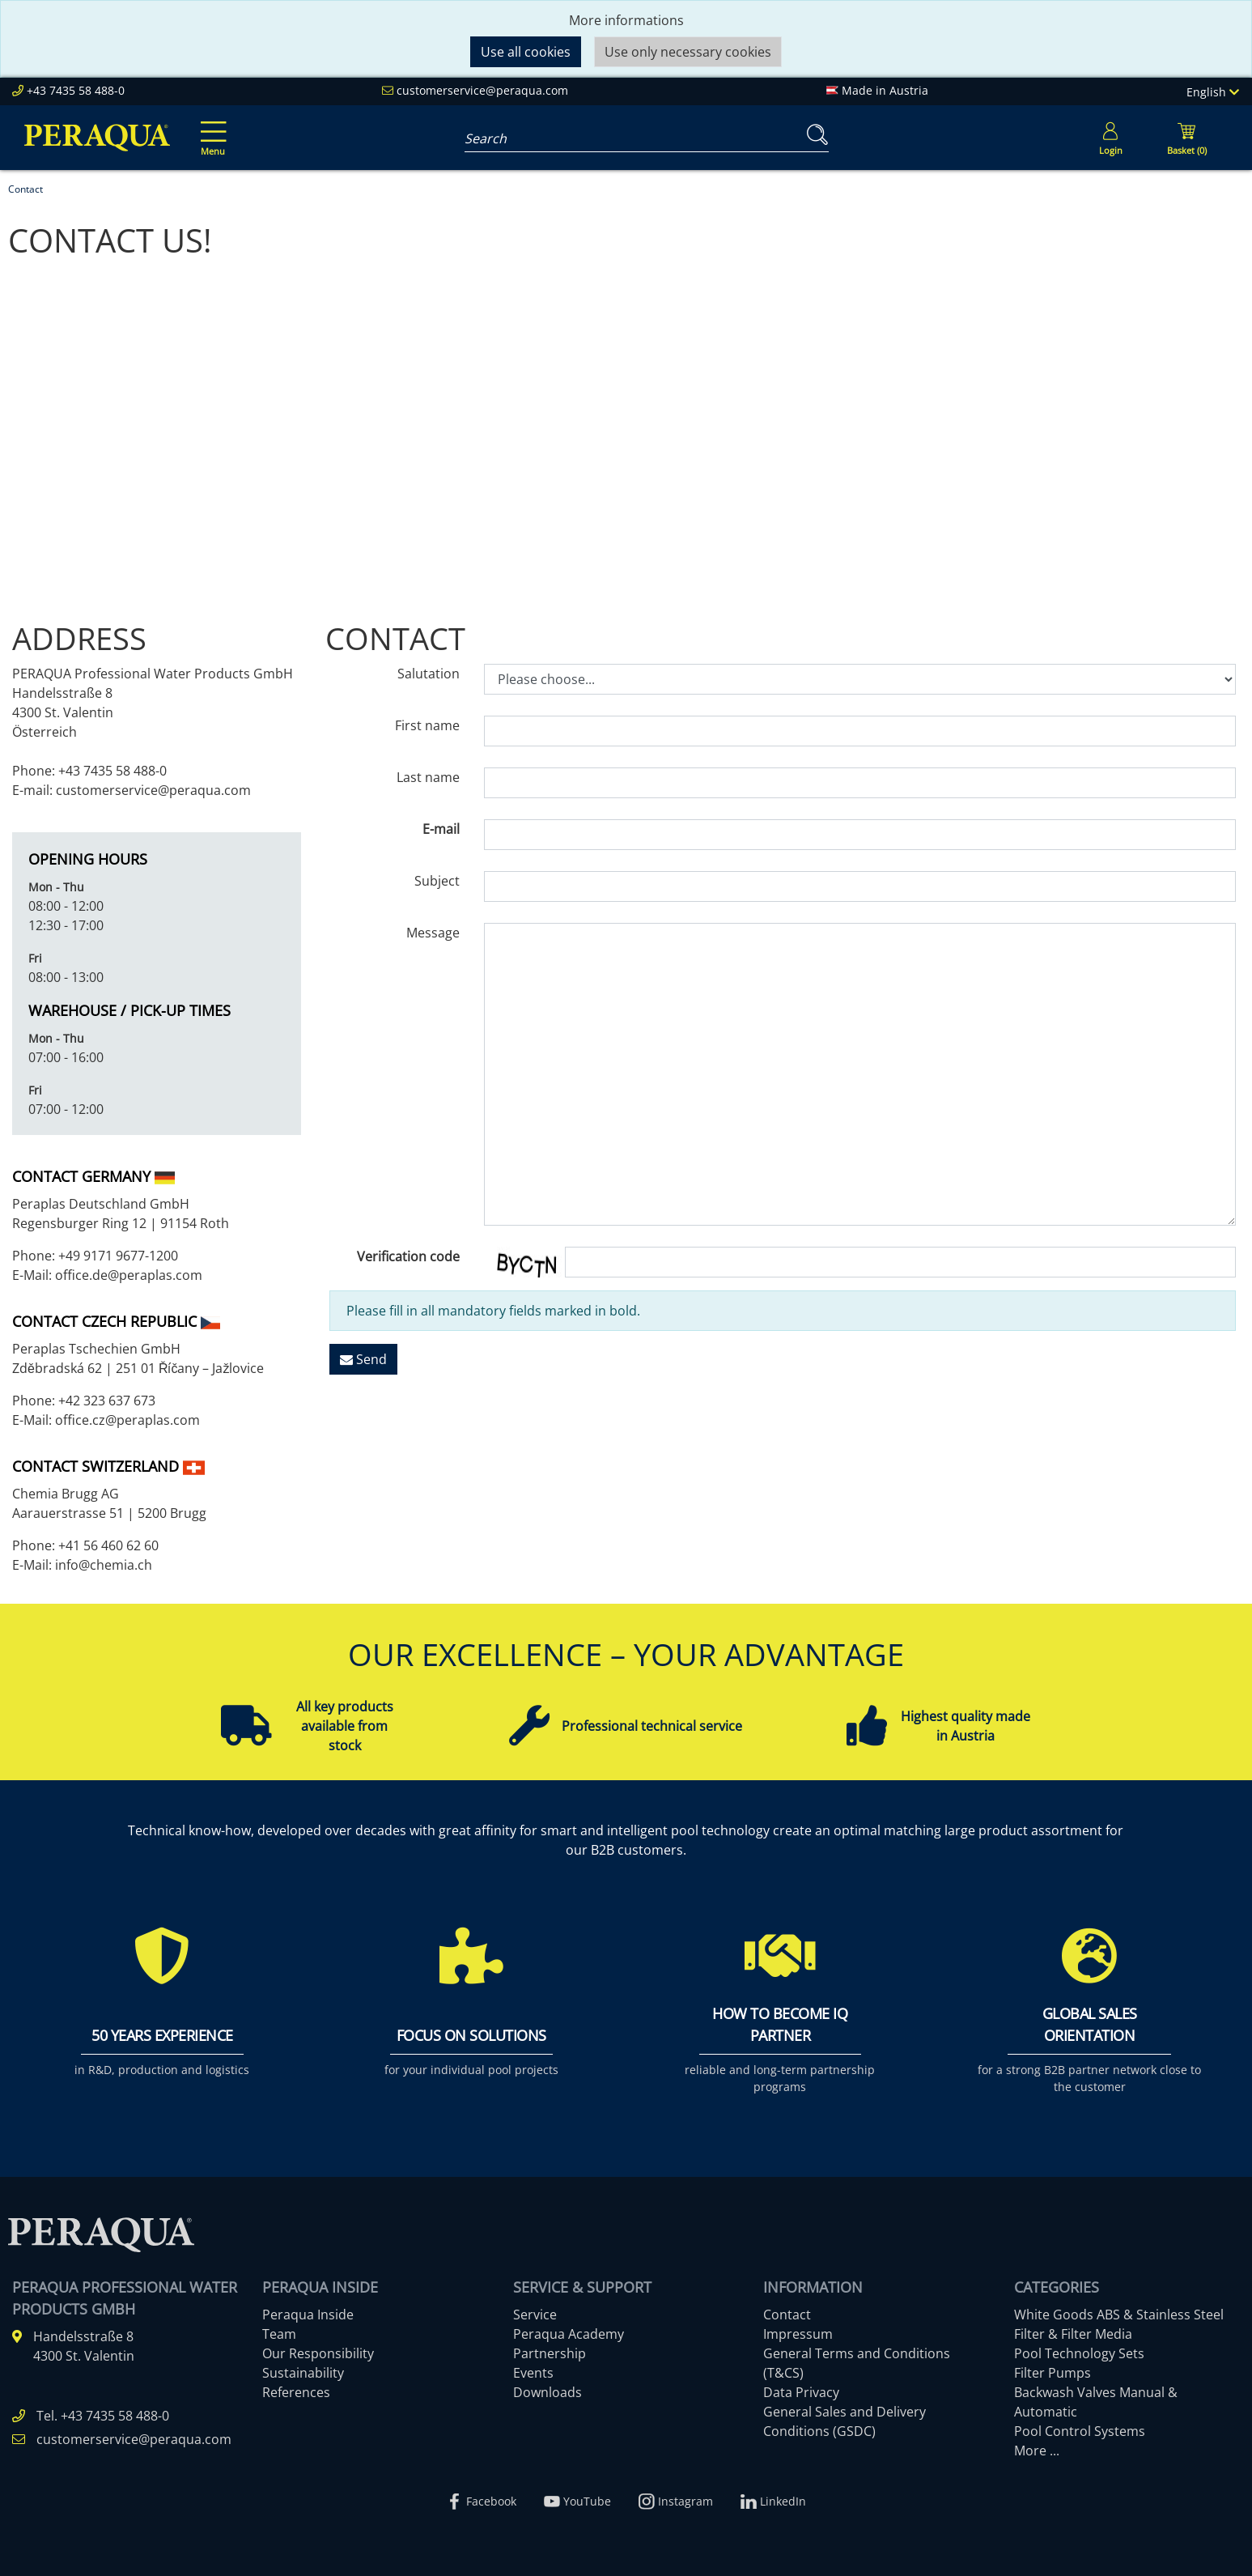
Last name (428, 777)
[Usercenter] (1110, 137)
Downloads (547, 2392)
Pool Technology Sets (1079, 2353)
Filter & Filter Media (1073, 2334)
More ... (1036, 2450)
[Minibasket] (1186, 137)
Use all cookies (526, 52)
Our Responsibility (318, 2353)
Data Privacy (801, 2392)
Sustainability (303, 2373)
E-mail (441, 829)
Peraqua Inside (308, 2314)
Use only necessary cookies (688, 52)
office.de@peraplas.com (128, 1275)
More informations (626, 20)
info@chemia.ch (102, 1565)
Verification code (408, 1256)
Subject (437, 881)
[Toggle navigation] (210, 127)
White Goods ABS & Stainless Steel (1119, 2314)
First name (427, 725)
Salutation (428, 673)
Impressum (798, 2334)
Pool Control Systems (1079, 2431)
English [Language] (1212, 92)
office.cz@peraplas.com (127, 1420)
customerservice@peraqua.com (482, 90)
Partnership (549, 2353)
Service (535, 2314)
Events (533, 2373)
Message (433, 933)
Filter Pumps (1052, 2373)
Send (363, 1359)
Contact (787, 2314)
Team (279, 2334)
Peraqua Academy (568, 2334)
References (296, 2392)
